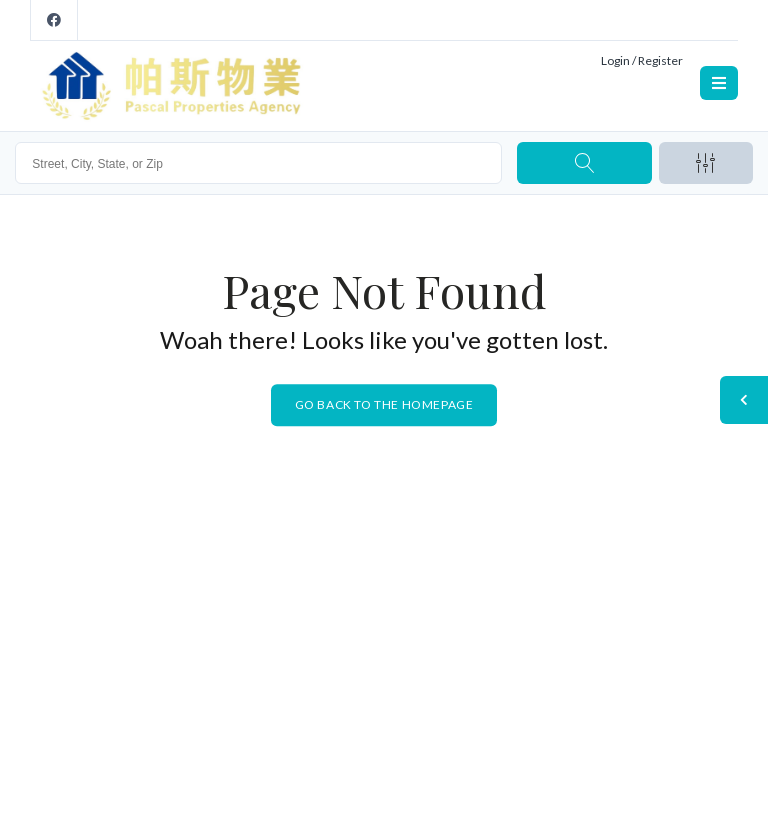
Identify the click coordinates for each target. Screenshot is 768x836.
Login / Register (642, 60)
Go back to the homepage (384, 404)
